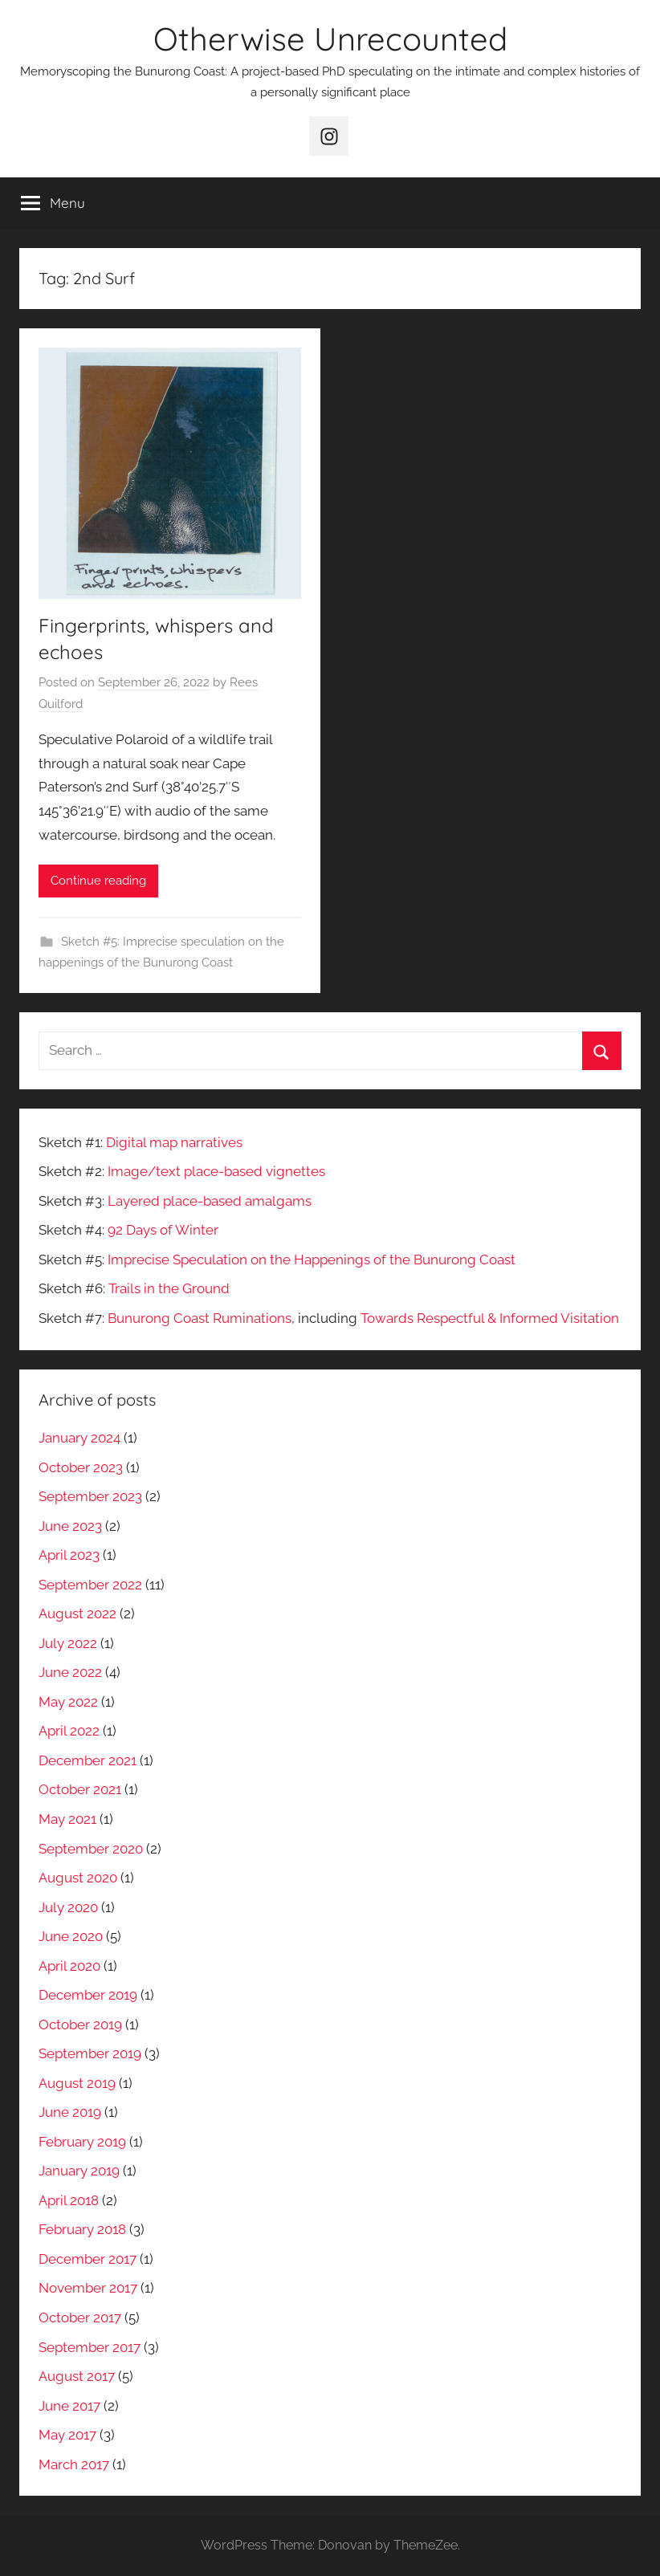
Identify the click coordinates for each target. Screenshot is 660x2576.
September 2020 (91, 1849)
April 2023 (69, 1555)
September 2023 (90, 1496)
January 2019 (79, 2171)
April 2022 (69, 1731)
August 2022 (77, 1613)
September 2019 (90, 2053)
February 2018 (82, 2229)
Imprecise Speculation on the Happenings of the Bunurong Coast (311, 1259)
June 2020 (71, 1936)
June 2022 (70, 1672)
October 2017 (80, 2317)
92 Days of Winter (163, 1230)
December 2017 (87, 2259)
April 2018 (69, 2200)
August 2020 (78, 1878)
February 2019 (82, 2142)
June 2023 (70, 1526)
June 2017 (69, 2406)
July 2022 (68, 1643)
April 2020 (69, 1966)
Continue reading (98, 880)
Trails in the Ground (169, 1288)
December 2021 (87, 1760)
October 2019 (80, 2024)
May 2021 (67, 1819)
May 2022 (68, 1702)
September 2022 (90, 1585)
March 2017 (74, 2464)
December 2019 (88, 1995)
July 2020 (68, 1907)
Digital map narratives (174, 1142)
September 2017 (90, 2347)
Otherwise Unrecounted (330, 38)
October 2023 (81, 1467)
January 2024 (79, 1438)
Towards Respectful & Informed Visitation (490, 1318)
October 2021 (80, 1789)
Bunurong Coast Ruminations (199, 1318)
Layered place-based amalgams (210, 1201)
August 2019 (77, 2083)
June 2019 (70, 2112)
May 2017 (67, 2435)
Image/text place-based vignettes (216, 1171)
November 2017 (88, 2288)
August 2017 (77, 2376)
